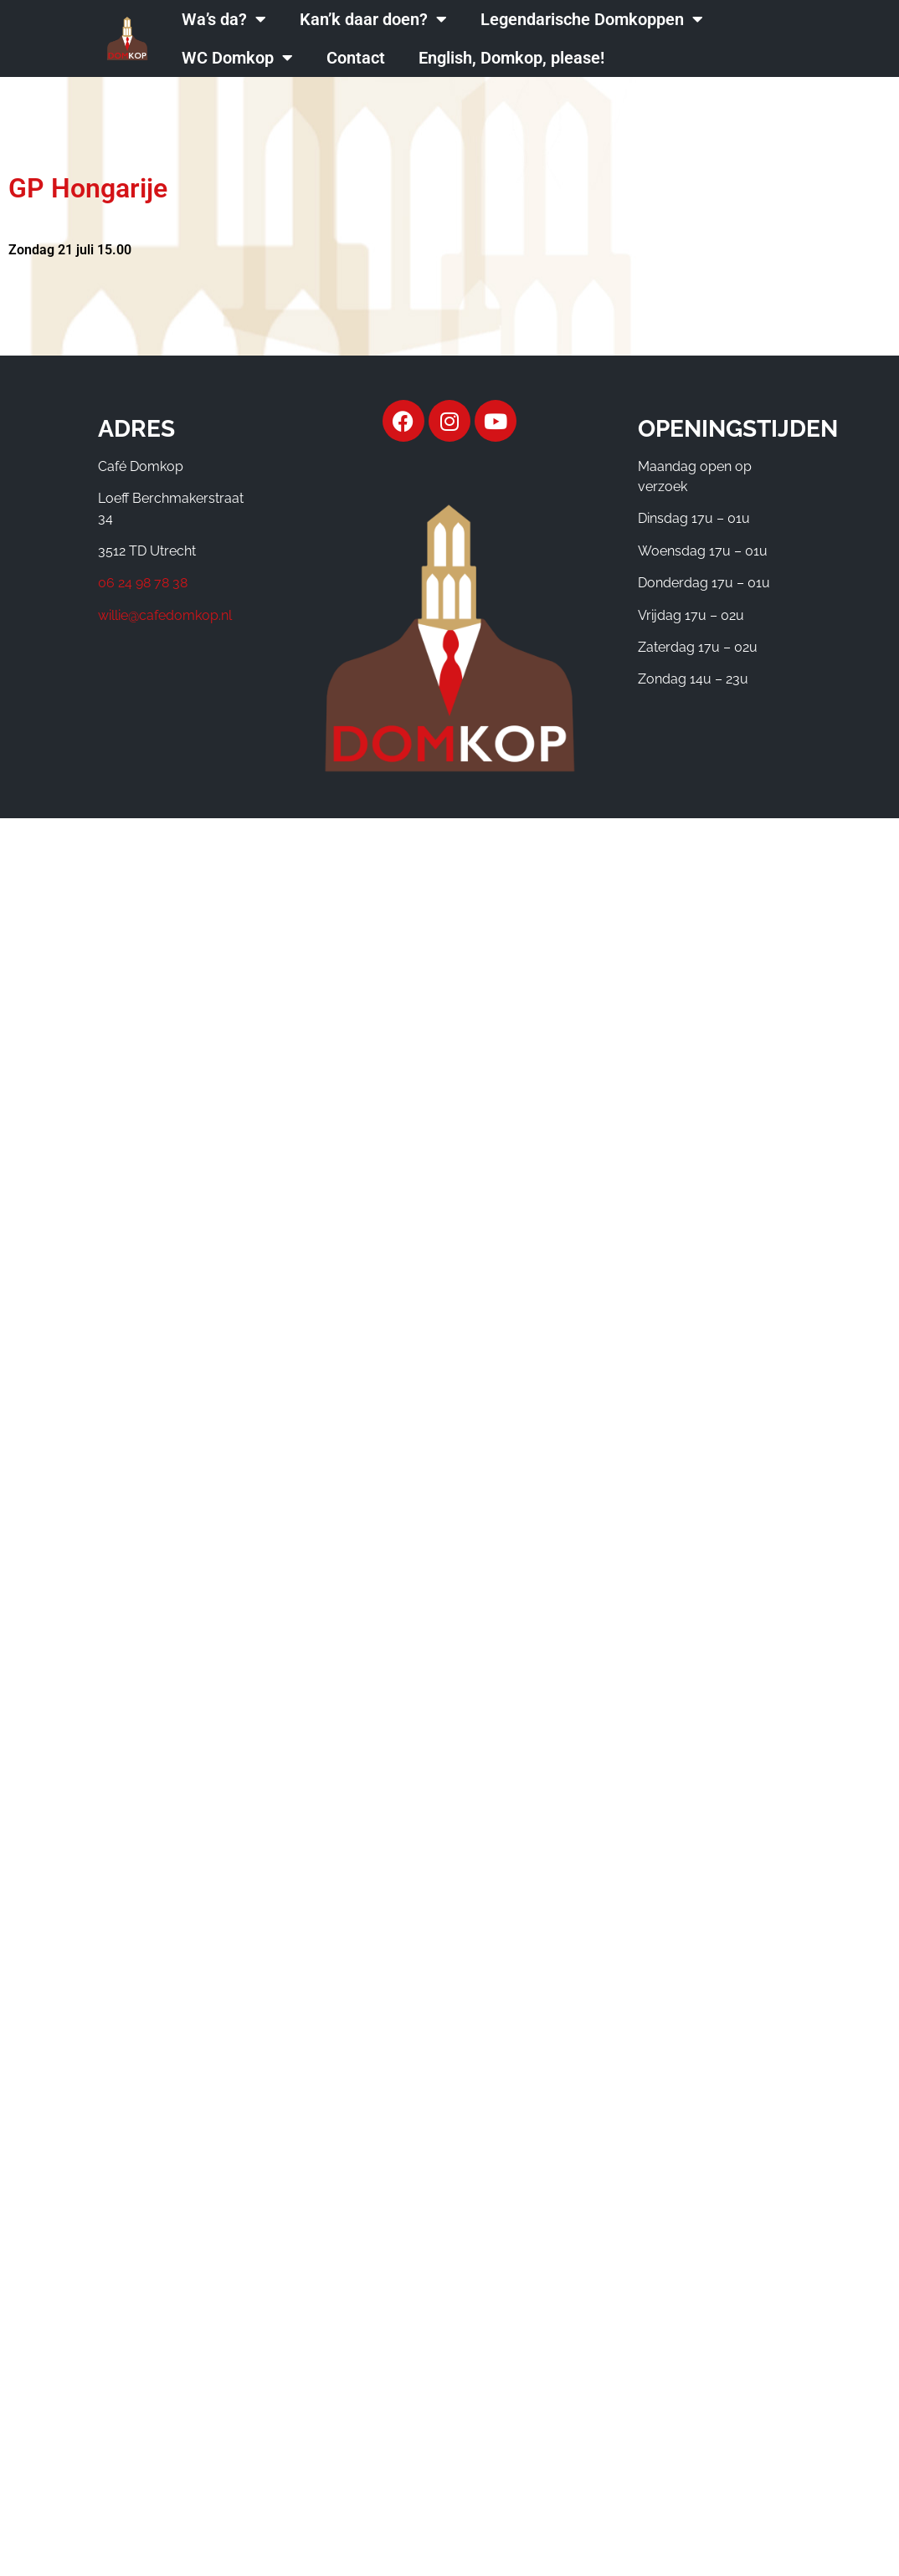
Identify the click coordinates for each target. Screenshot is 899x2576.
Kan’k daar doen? (373, 19)
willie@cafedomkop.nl (165, 615)
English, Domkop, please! (511, 58)
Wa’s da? (224, 19)
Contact (355, 58)
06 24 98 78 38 (143, 583)
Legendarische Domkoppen (591, 19)
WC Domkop (237, 57)
